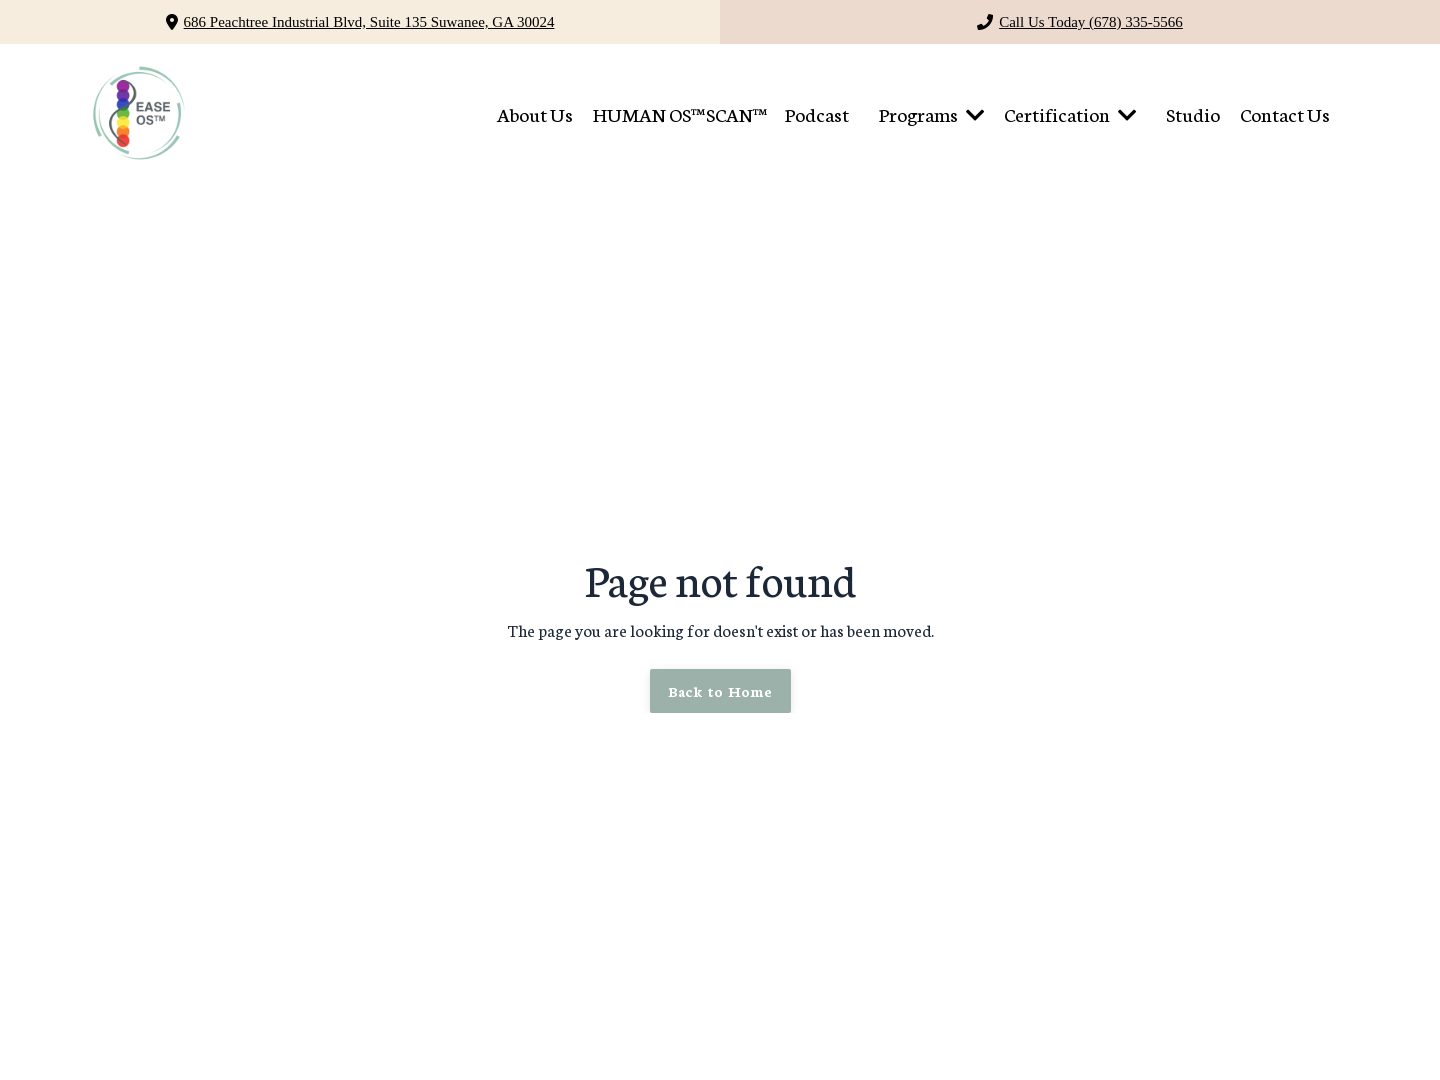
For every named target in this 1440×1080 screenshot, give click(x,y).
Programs (931, 113)
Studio (1193, 113)
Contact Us (1285, 113)
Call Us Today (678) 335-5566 (1091, 22)
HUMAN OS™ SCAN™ (679, 113)
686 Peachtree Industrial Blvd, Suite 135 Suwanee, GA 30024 (369, 22)
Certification (1070, 113)
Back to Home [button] (720, 690)
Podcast (817, 113)
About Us (535, 113)
